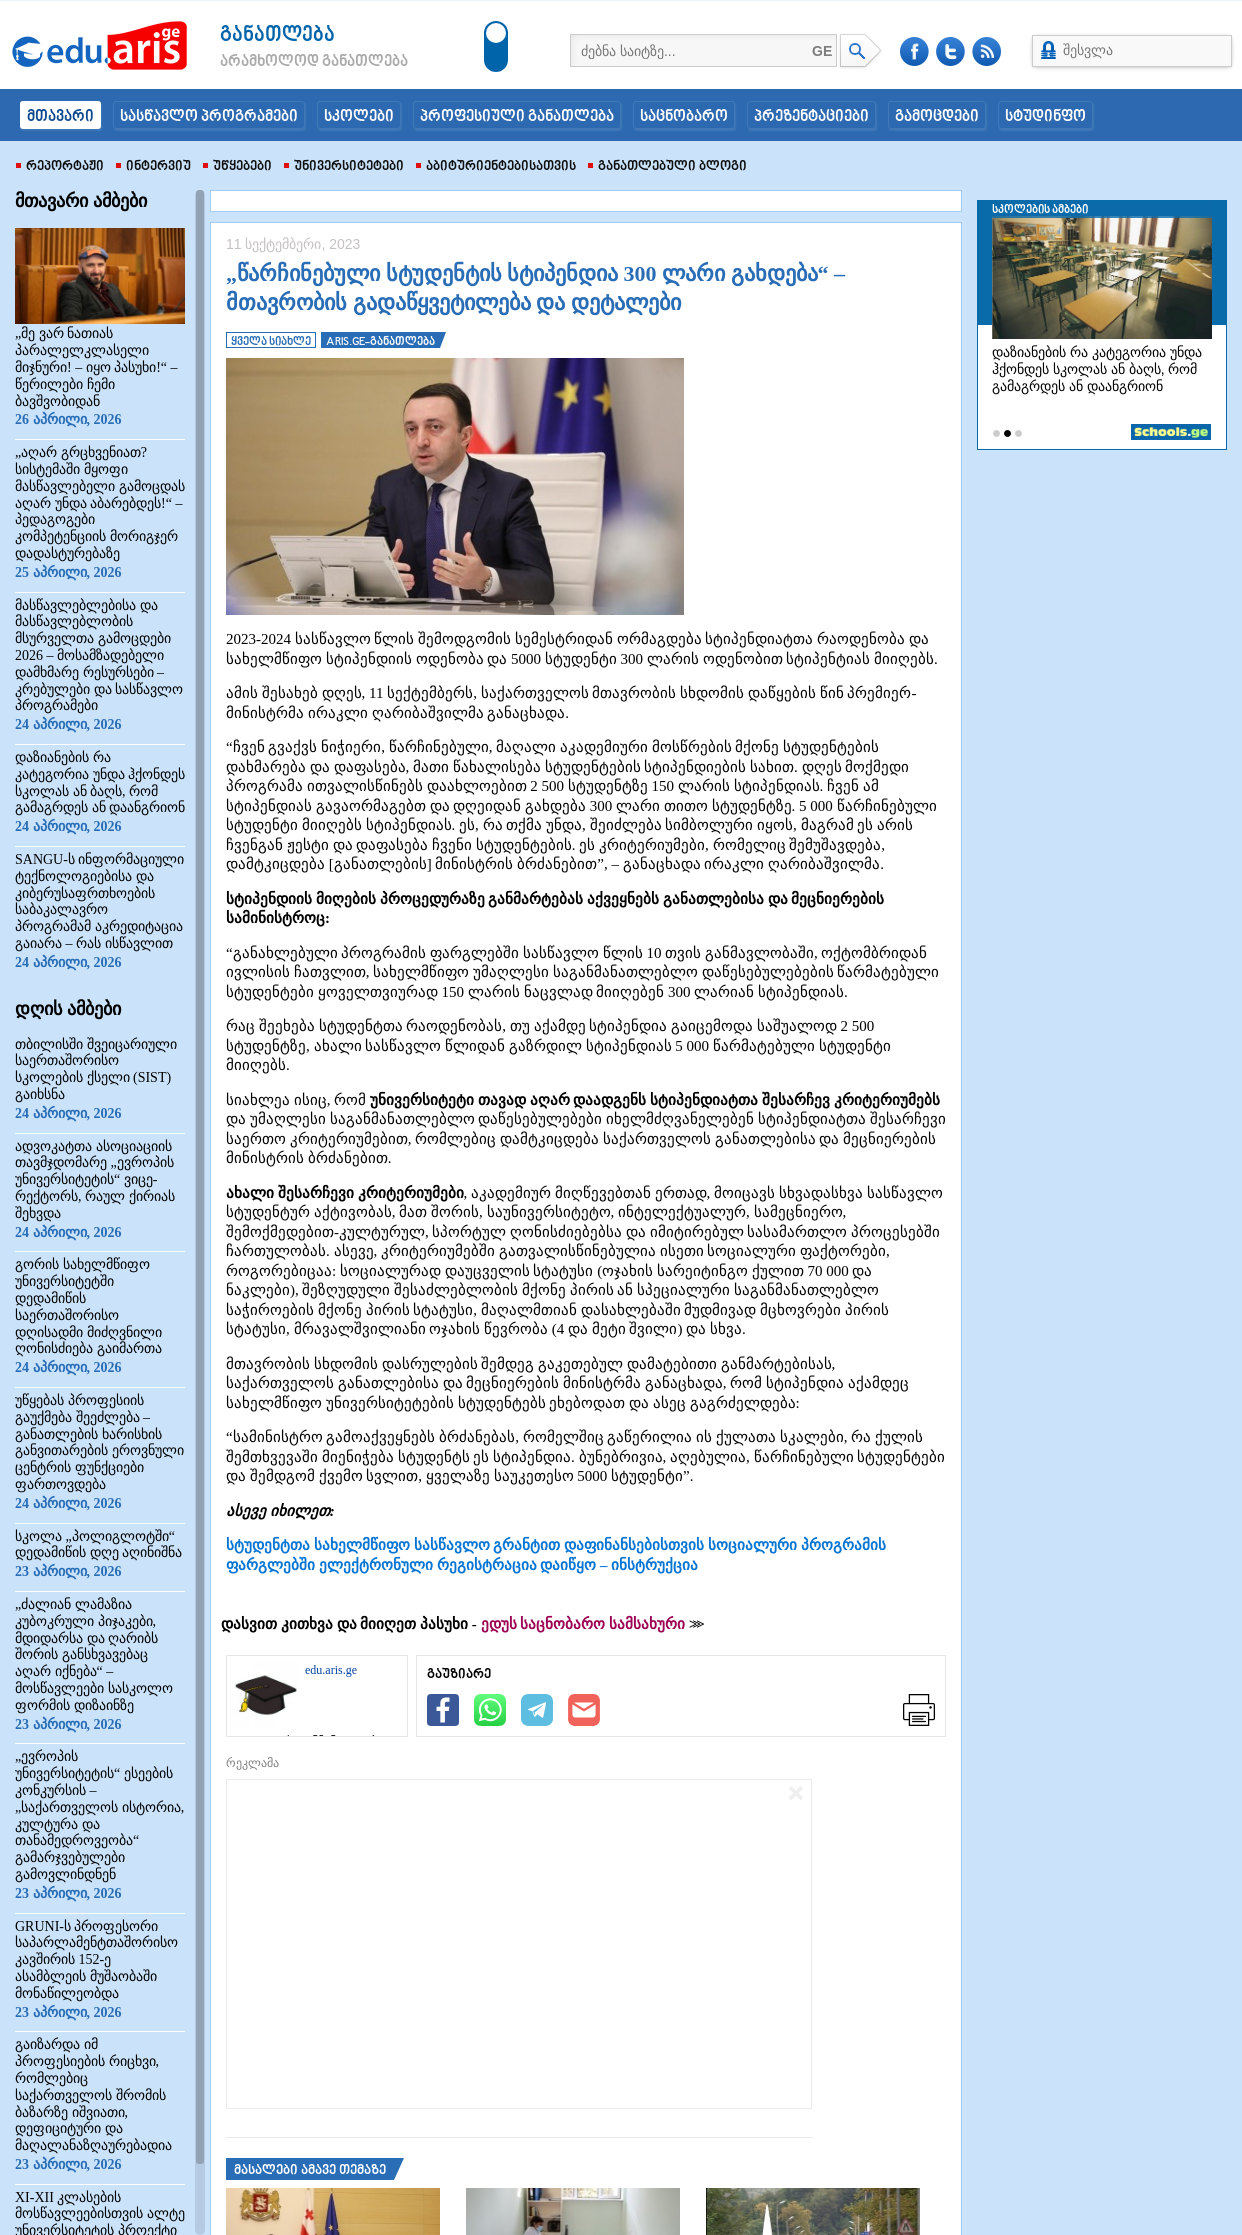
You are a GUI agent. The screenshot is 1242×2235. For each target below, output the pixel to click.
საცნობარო (684, 117)
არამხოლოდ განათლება (284, 62)
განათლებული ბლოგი (667, 167)
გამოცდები (937, 117)
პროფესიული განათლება (517, 117)
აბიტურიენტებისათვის (496, 167)
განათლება (277, 35)
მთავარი (60, 117)
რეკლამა (252, 1763)
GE (822, 51)
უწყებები (237, 167)
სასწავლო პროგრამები (209, 117)
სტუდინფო (1045, 117)
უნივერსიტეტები (344, 167)
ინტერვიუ (153, 167)
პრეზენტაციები (811, 117)
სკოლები (359, 117)
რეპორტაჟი (60, 167)
